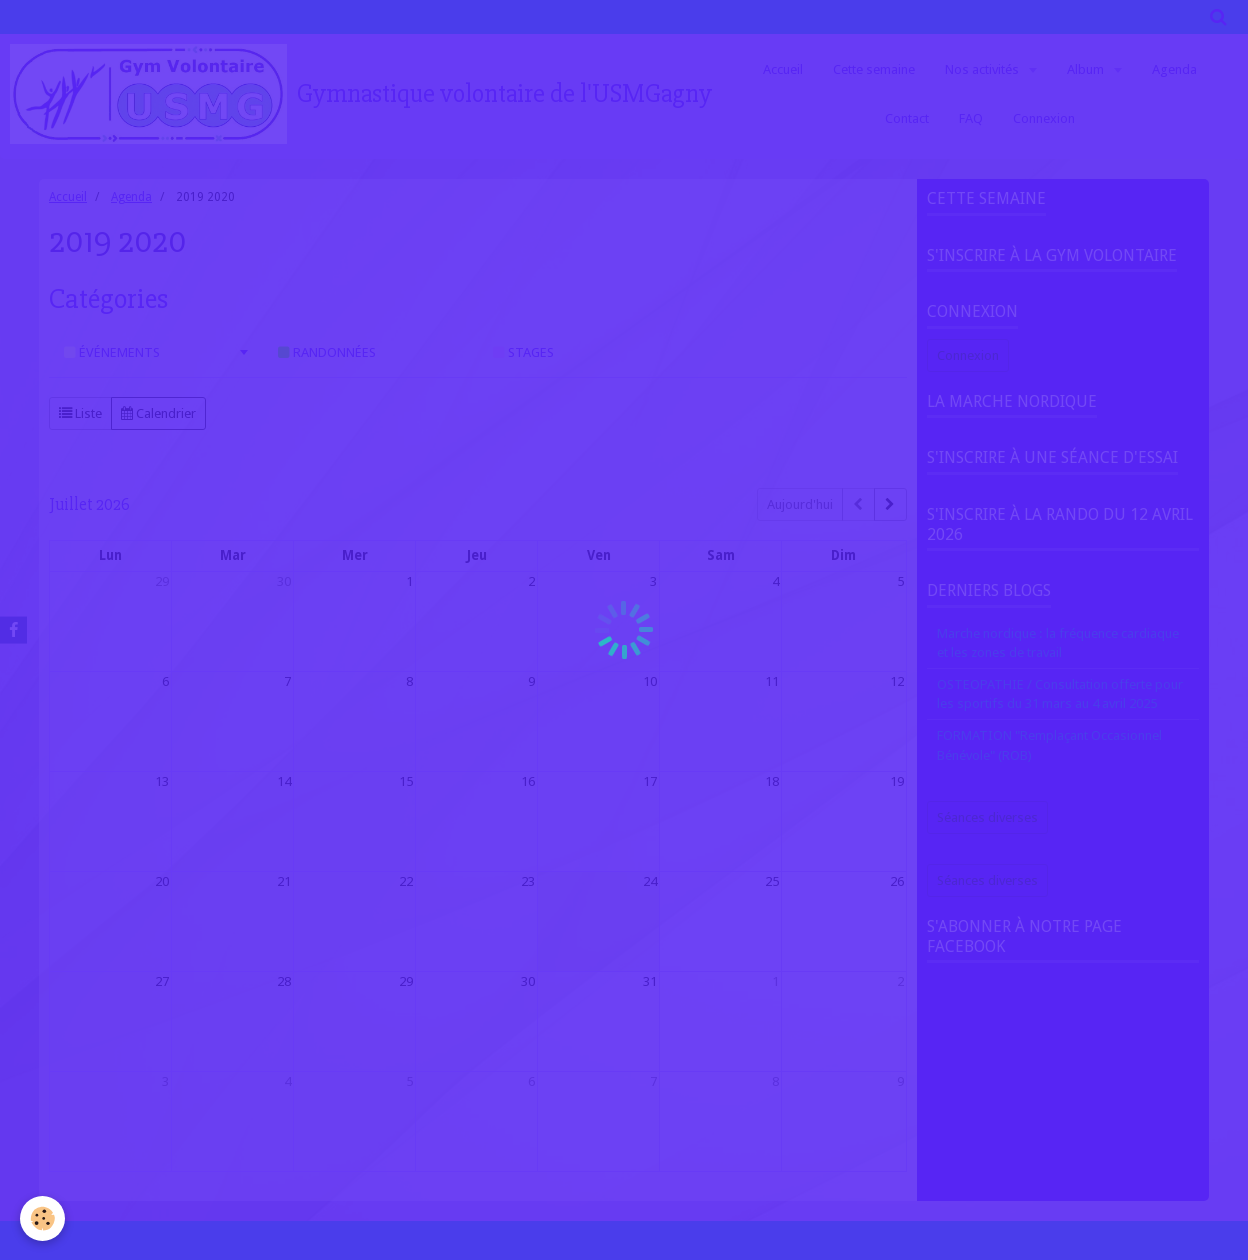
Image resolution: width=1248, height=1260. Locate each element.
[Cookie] (42, 1218)
